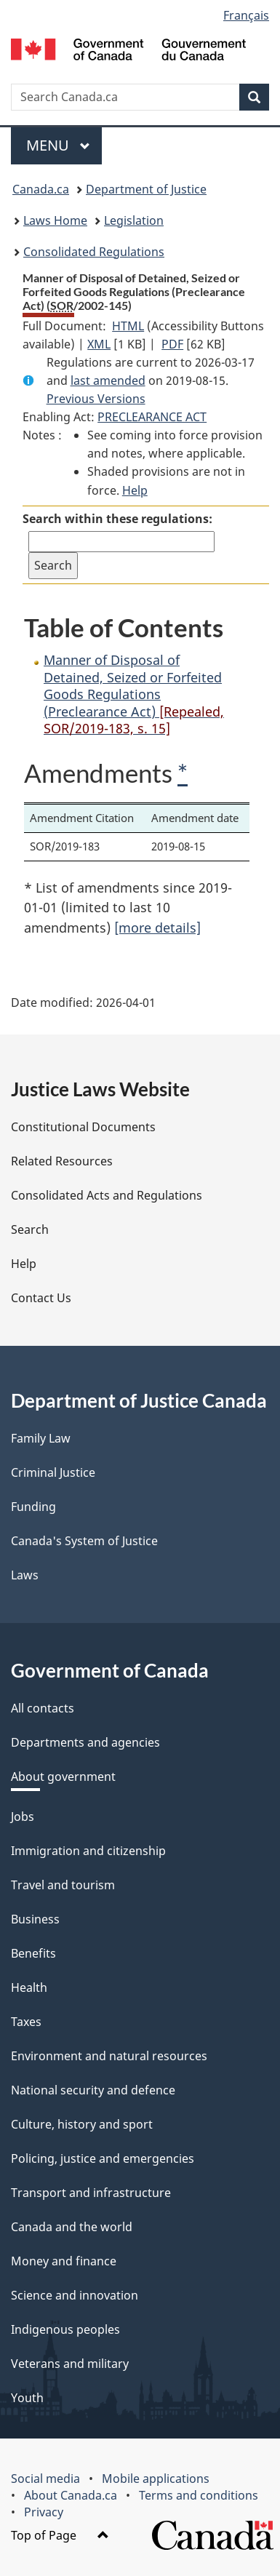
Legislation (134, 220)
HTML (128, 326)
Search (30, 1229)
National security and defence (93, 2090)
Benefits (33, 1953)
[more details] (157, 927)
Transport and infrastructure (91, 2193)
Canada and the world (71, 2227)
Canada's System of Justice (84, 1541)
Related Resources (62, 1161)
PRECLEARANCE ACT (152, 417)
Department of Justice (146, 189)
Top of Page (60, 2535)
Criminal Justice (53, 1472)
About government (63, 1776)
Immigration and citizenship (88, 1851)
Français (246, 15)
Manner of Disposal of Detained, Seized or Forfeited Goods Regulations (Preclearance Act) (134, 694)
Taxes (26, 2022)
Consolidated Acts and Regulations (106, 1195)
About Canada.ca (70, 2495)
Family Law (41, 1438)
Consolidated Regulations (93, 252)
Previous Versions (96, 399)
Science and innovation (74, 2295)
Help (135, 490)
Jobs (22, 1817)
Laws (25, 1575)
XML (99, 344)
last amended (108, 380)
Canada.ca (40, 189)
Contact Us (41, 1298)
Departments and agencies (85, 1742)
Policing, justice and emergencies (102, 2158)
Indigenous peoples (65, 2329)
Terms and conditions (198, 2495)
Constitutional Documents (83, 1127)
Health (29, 1987)
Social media (45, 2479)
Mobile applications (155, 2479)
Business (35, 1919)
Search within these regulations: (117, 519)
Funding (33, 1507)
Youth (27, 2398)
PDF (172, 344)
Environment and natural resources (109, 2056)
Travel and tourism (63, 1885)
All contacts (42, 1708)
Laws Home (55, 220)
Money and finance (63, 2261)
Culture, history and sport (82, 2124)
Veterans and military (70, 2364)
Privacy (43, 2512)
